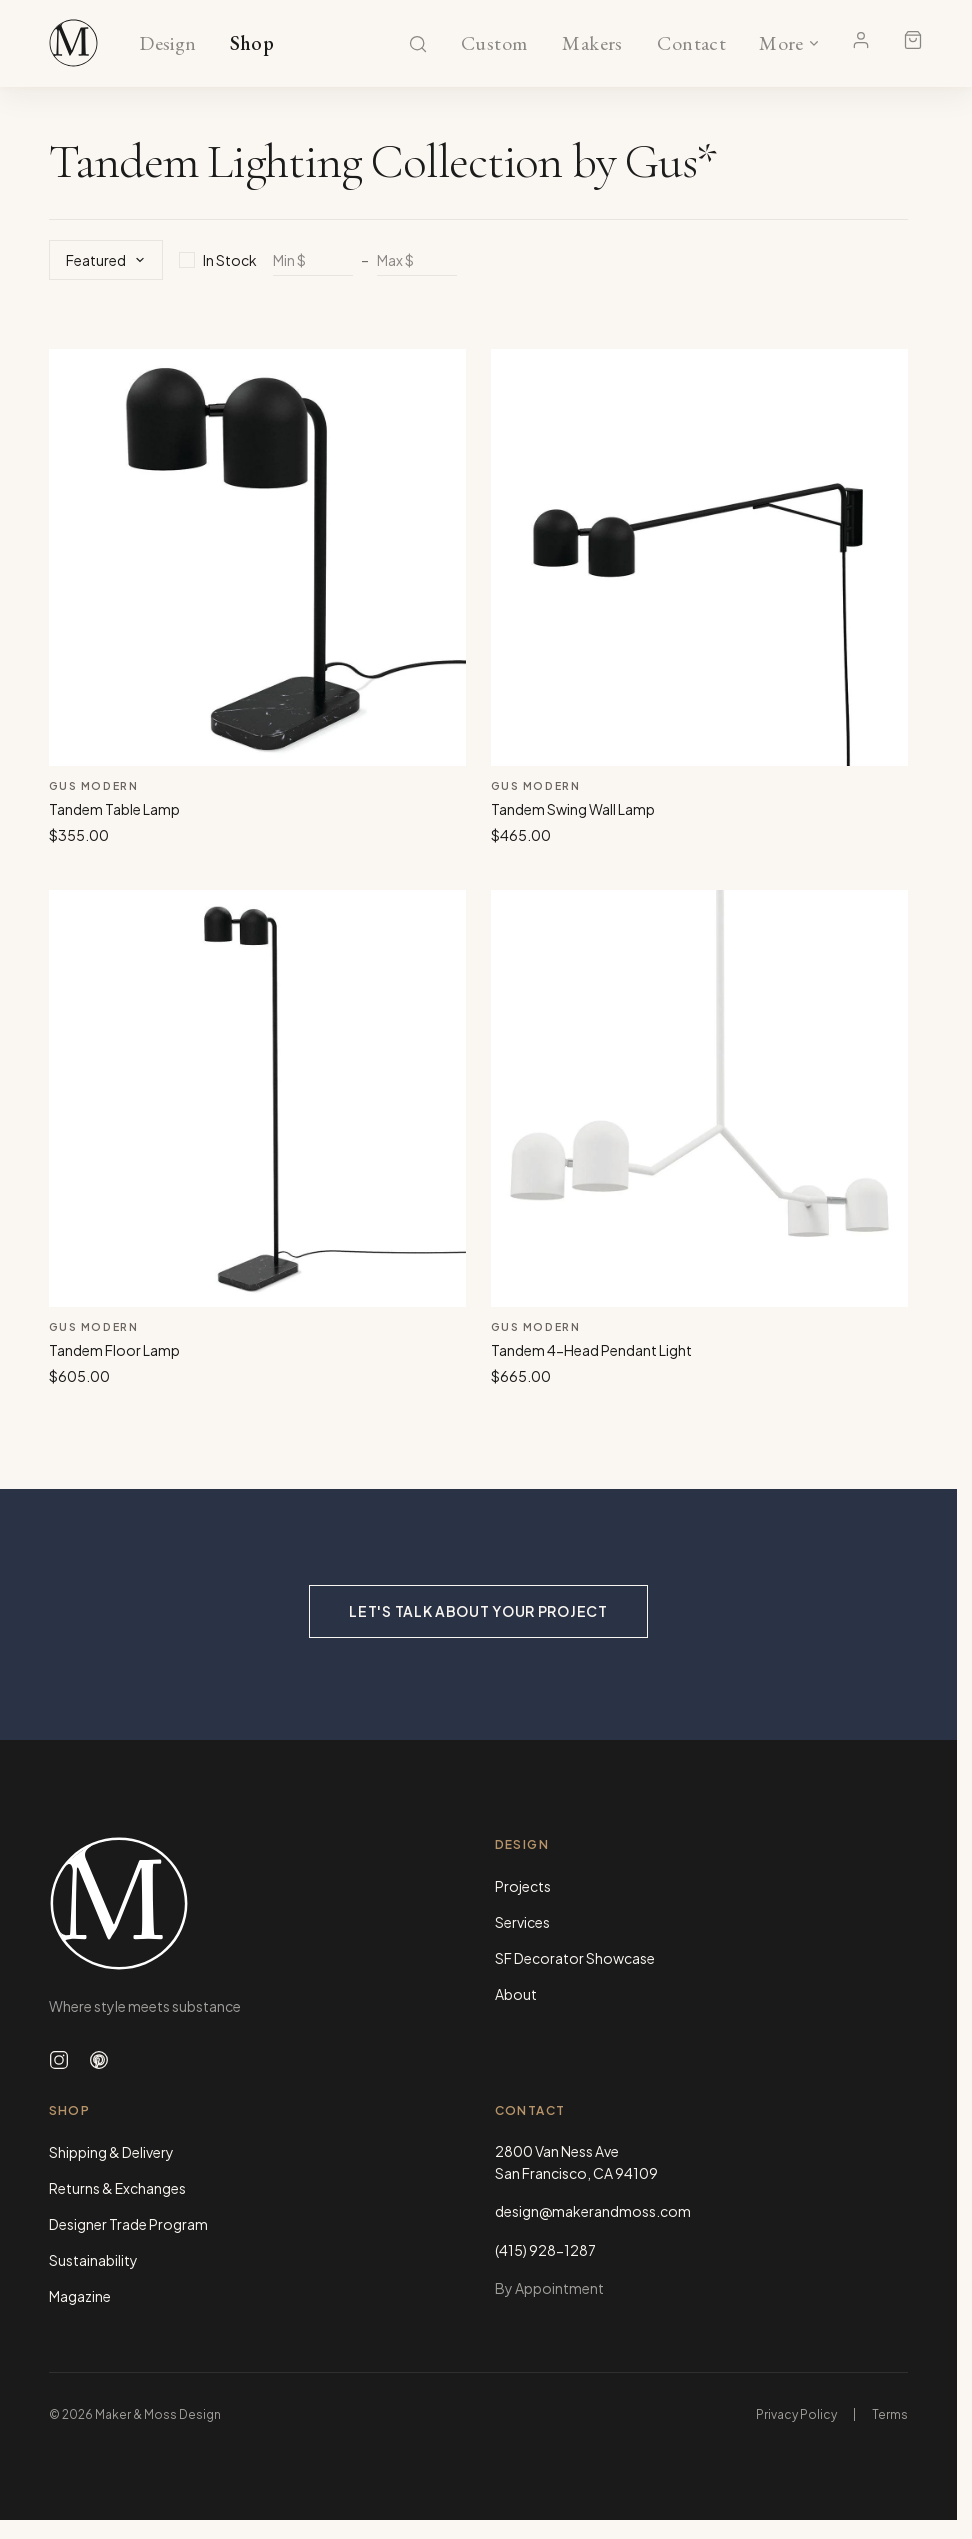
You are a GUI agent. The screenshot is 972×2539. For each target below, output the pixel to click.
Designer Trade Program (128, 2224)
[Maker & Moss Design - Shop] (74, 43)
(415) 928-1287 (545, 2250)
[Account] (861, 40)
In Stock (218, 260)
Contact (691, 44)
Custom (494, 44)
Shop (252, 44)
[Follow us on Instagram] (59, 2060)
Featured (106, 260)
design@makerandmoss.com (593, 2211)
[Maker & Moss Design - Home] (256, 1903)
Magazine (80, 2296)
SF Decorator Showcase (575, 1958)
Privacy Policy (796, 2414)
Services (522, 1922)
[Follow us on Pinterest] (99, 2060)
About (516, 1994)
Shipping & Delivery (111, 2152)
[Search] (418, 44)
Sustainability (93, 2260)
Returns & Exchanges (117, 2188)
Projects (523, 1886)
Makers (592, 44)
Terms (890, 2414)
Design (167, 44)
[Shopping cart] (913, 40)
